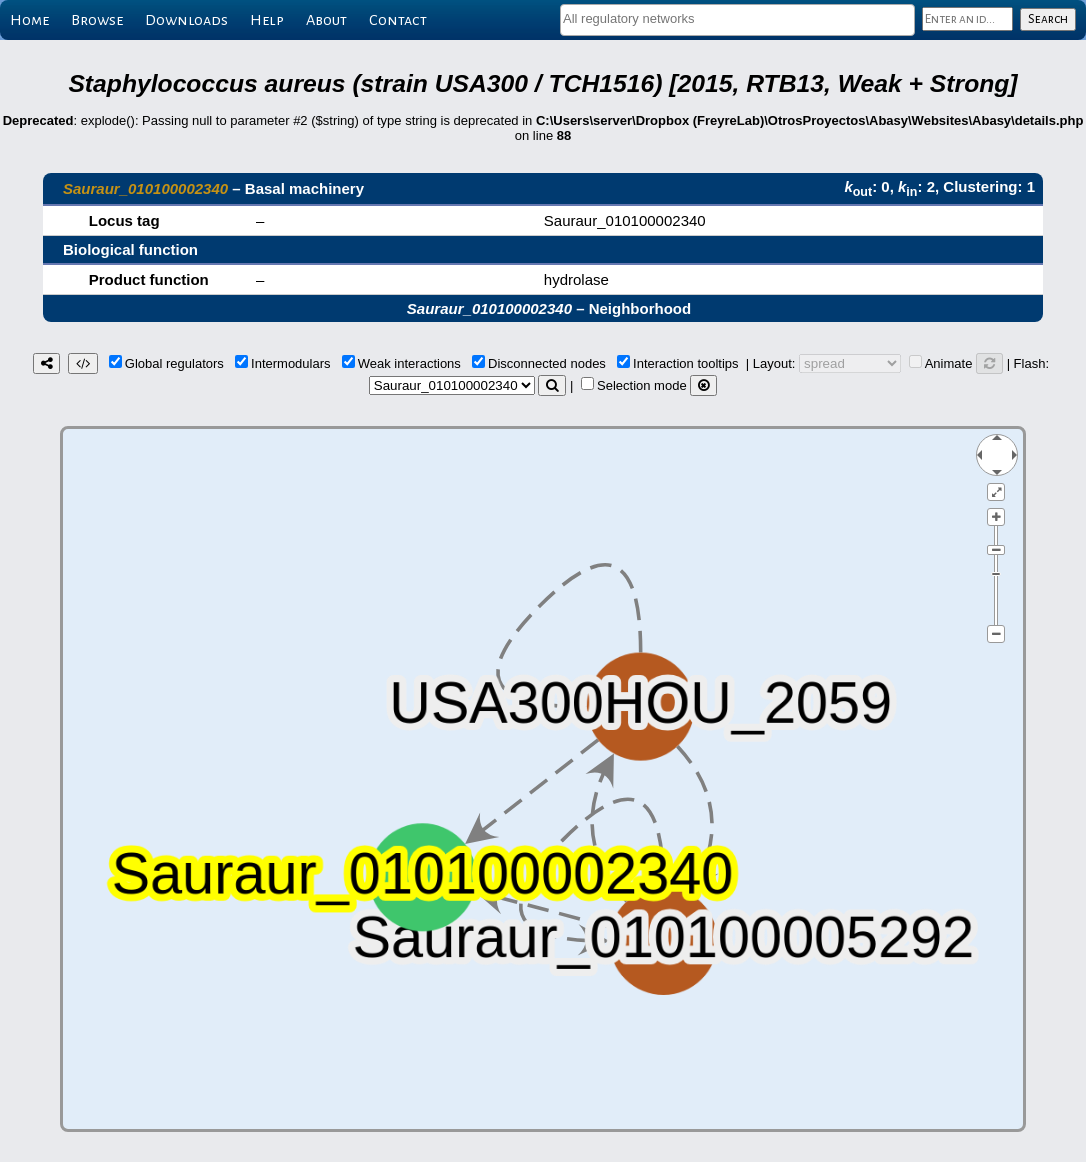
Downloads (186, 20)
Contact (398, 20)
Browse (97, 20)
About (326, 20)
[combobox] (737, 20)
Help (267, 20)
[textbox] (737, 18)
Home (29, 20)
